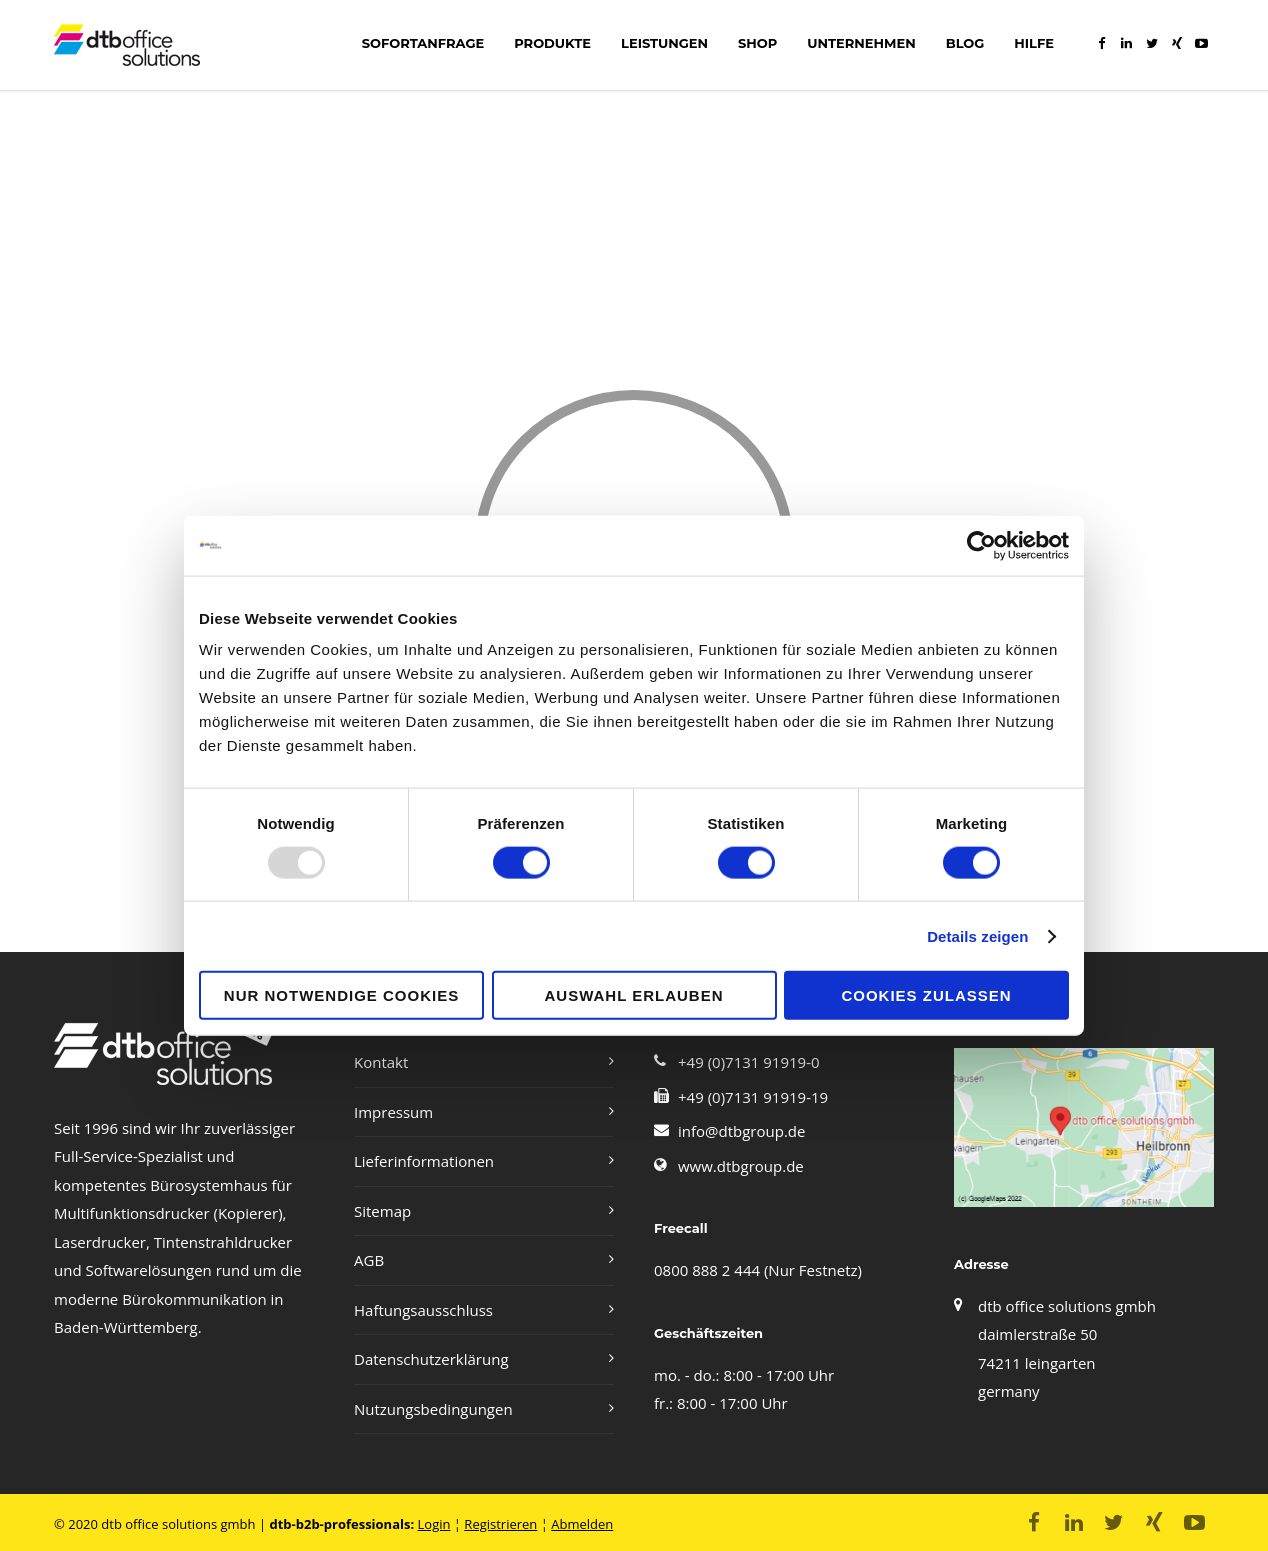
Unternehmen (861, 43)
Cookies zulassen (926, 995)
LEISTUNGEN (664, 43)
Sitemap (382, 1211)
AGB (369, 1260)
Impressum (393, 1112)
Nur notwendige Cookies (341, 995)
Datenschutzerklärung (431, 1359)
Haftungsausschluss (423, 1310)
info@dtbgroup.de (741, 1131)
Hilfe (1034, 43)
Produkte (552, 43)
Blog (965, 43)
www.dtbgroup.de (741, 1166)
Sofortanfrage (423, 43)
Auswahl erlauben (633, 995)
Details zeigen (977, 935)
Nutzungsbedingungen (433, 1409)
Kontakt (381, 1062)
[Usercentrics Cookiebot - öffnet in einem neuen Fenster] (981, 545)
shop (757, 43)
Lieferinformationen (424, 1161)
